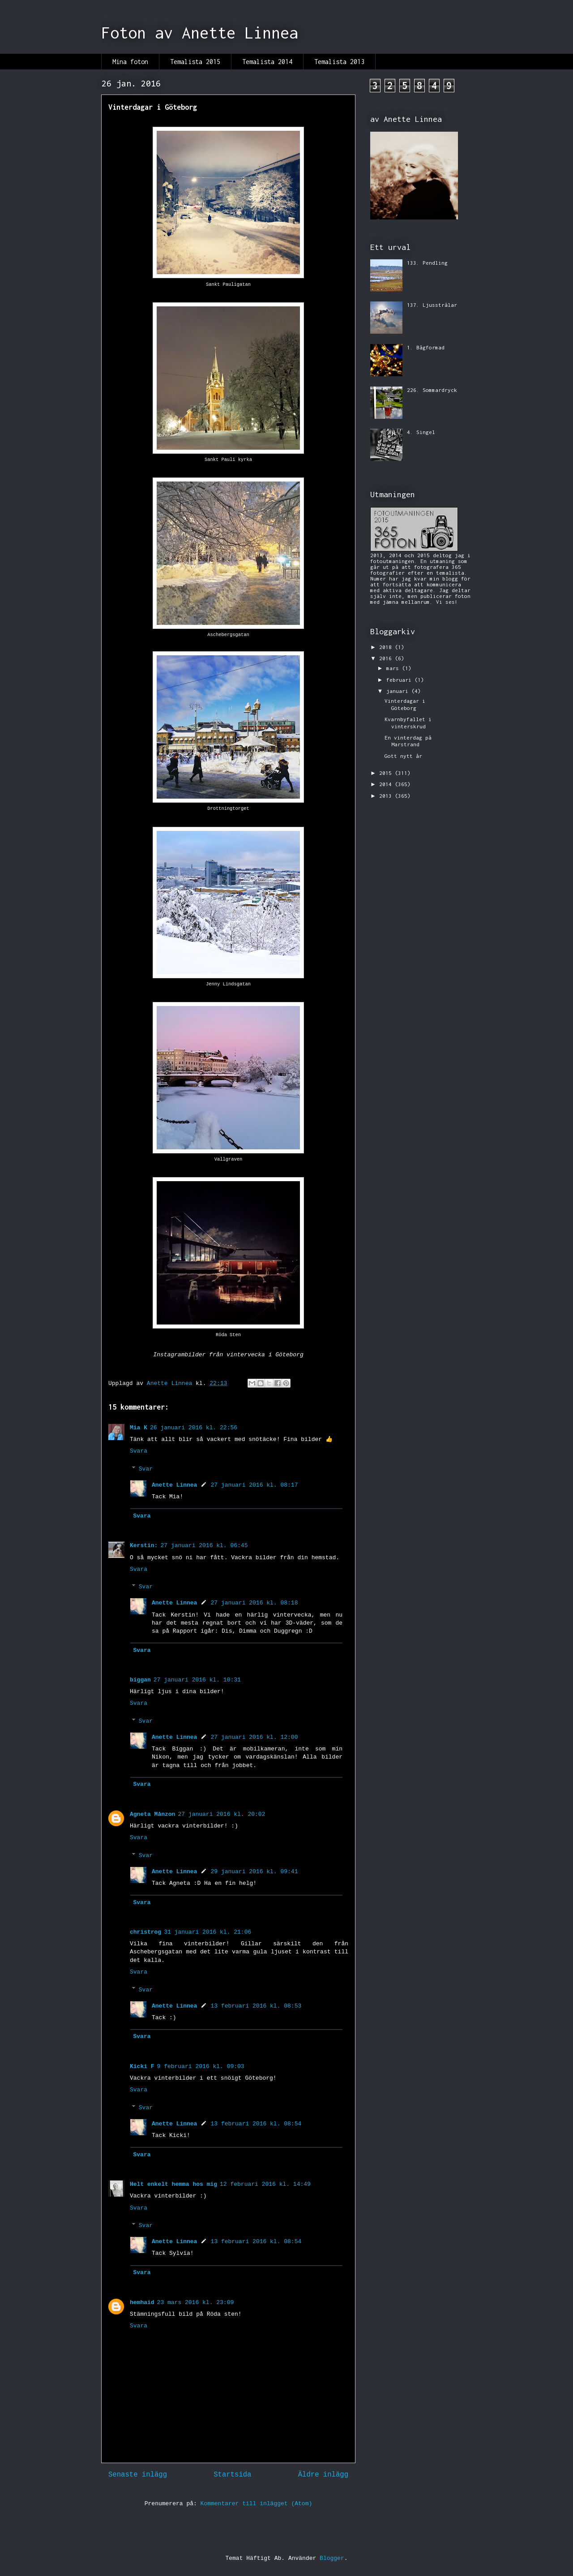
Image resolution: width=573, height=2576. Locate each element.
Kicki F (142, 2066)
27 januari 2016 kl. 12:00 (254, 1737)
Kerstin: (144, 1545)
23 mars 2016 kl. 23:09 (195, 2302)
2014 (387, 784)
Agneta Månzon (152, 1814)
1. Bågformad (426, 347)
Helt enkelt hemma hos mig (173, 2184)
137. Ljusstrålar (432, 305)
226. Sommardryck (432, 390)
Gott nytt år (403, 756)
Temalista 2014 (267, 61)
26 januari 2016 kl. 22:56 (193, 1427)
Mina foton (130, 61)
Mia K (138, 1427)
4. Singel (421, 432)
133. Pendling (427, 263)
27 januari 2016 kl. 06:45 (204, 1545)
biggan (140, 1680)
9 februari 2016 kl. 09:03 (200, 2066)
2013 (387, 796)
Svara (138, 1451)
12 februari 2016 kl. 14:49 (265, 2184)
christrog (145, 1932)
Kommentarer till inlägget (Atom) (256, 2503)
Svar (146, 1469)
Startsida (232, 2475)
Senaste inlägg (137, 2475)
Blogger (332, 2558)
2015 (387, 773)
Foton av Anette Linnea (199, 32)
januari (398, 691)
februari (400, 680)
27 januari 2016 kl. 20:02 (221, 1814)
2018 (387, 647)
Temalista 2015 (195, 61)
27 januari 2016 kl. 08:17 (254, 1485)
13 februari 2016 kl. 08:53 (255, 2006)
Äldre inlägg (323, 2475)
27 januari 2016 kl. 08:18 (254, 1603)
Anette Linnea (174, 1485)
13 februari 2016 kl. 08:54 (255, 2123)
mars (394, 668)
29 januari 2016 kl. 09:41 (254, 1871)
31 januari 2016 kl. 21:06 (207, 1932)
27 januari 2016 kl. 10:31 (197, 1680)
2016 (387, 658)
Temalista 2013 (339, 61)
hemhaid (142, 2302)
